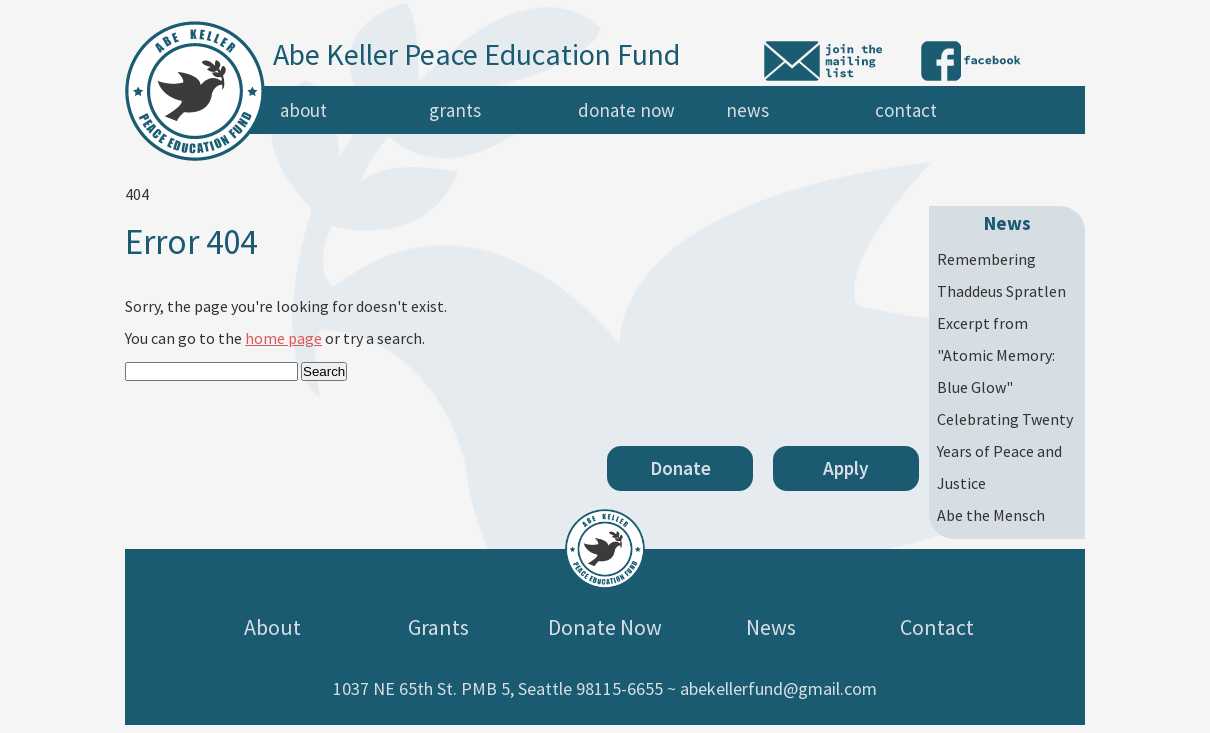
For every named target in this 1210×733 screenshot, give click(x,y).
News (747, 110)
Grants (455, 110)
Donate (680, 468)
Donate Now (626, 110)
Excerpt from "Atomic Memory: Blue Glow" (996, 355)
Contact (906, 110)
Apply (846, 468)
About (303, 110)
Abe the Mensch (991, 515)
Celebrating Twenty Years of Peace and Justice (1005, 451)
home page (283, 338)
